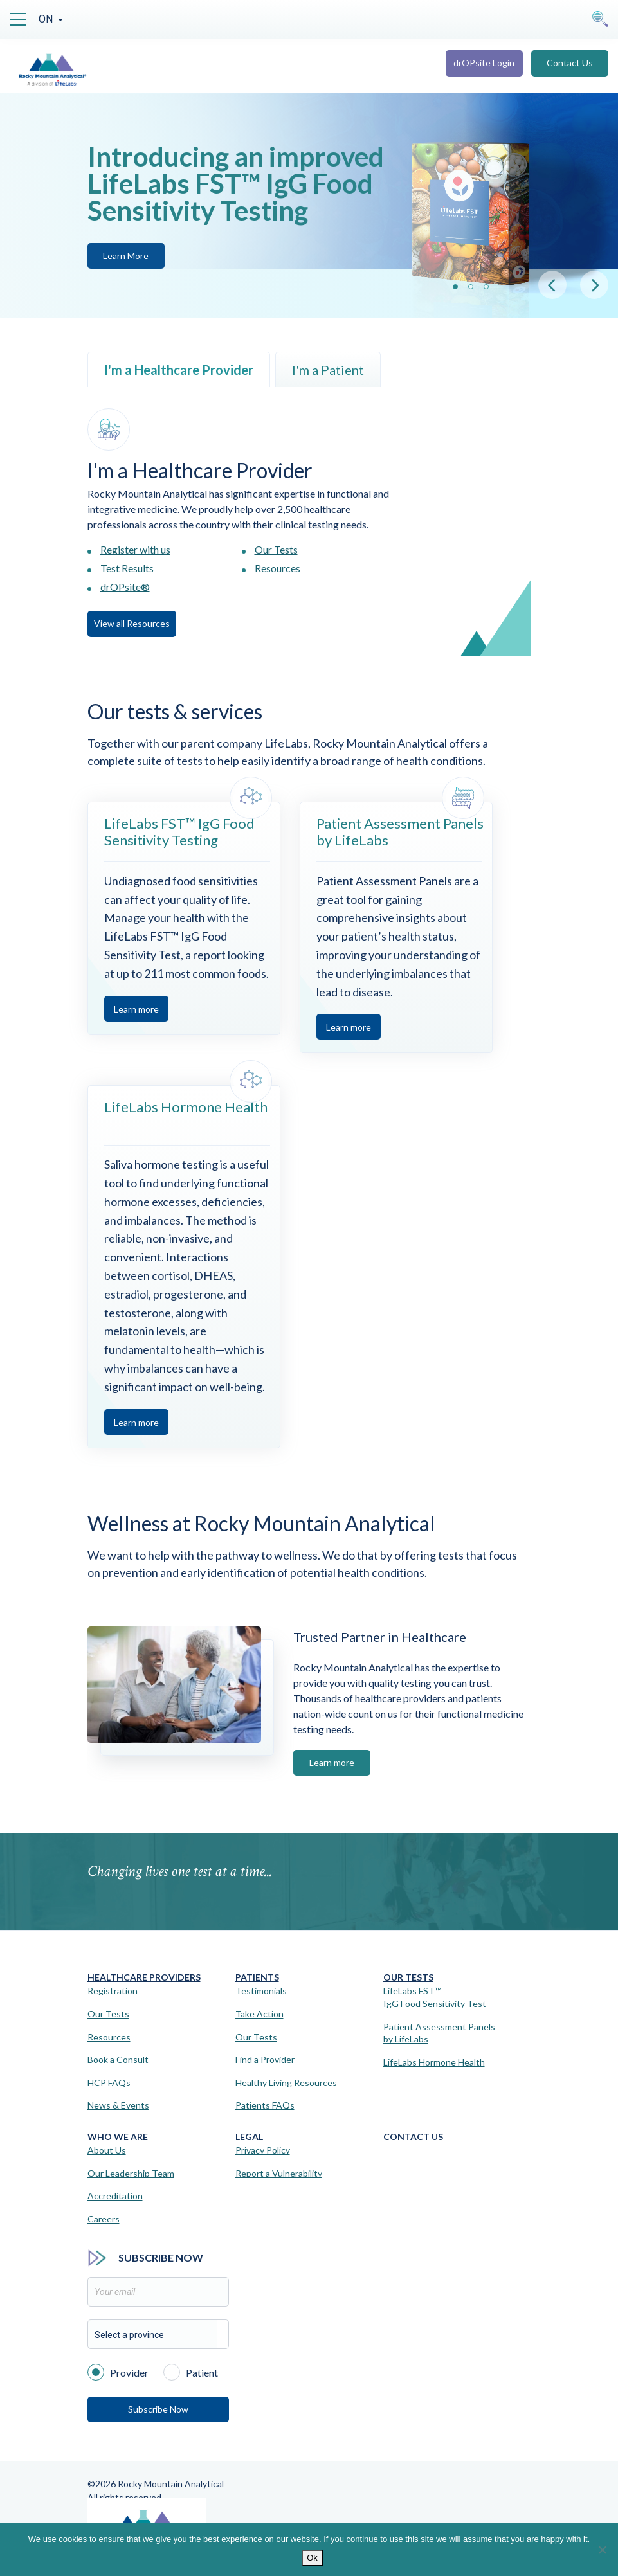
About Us (106, 2150)
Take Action (259, 2013)
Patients (257, 1977)
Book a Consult (118, 2059)
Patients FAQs (265, 2105)
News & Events (118, 2105)
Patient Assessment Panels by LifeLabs (439, 2033)
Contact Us (570, 62)
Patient (190, 2371)
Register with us (135, 549)
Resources (277, 568)
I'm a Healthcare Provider (178, 369)
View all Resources (132, 623)
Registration (112, 1990)
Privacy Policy (262, 2150)
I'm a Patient (328, 369)
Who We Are (117, 2136)
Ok (312, 2557)
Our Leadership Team (130, 2173)
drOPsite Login (483, 62)
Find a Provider (265, 2059)
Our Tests (276, 549)
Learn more (136, 1009)
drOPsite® (125, 587)
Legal (249, 2136)
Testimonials (261, 1990)
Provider (118, 2371)
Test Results (127, 568)
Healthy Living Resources (286, 2082)
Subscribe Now (158, 2409)
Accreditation (115, 2195)
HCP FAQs (109, 2082)
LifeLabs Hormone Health (434, 2062)
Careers (103, 2218)
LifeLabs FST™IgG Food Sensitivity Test (434, 1997)
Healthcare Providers (144, 1977)
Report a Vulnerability (278, 2173)
